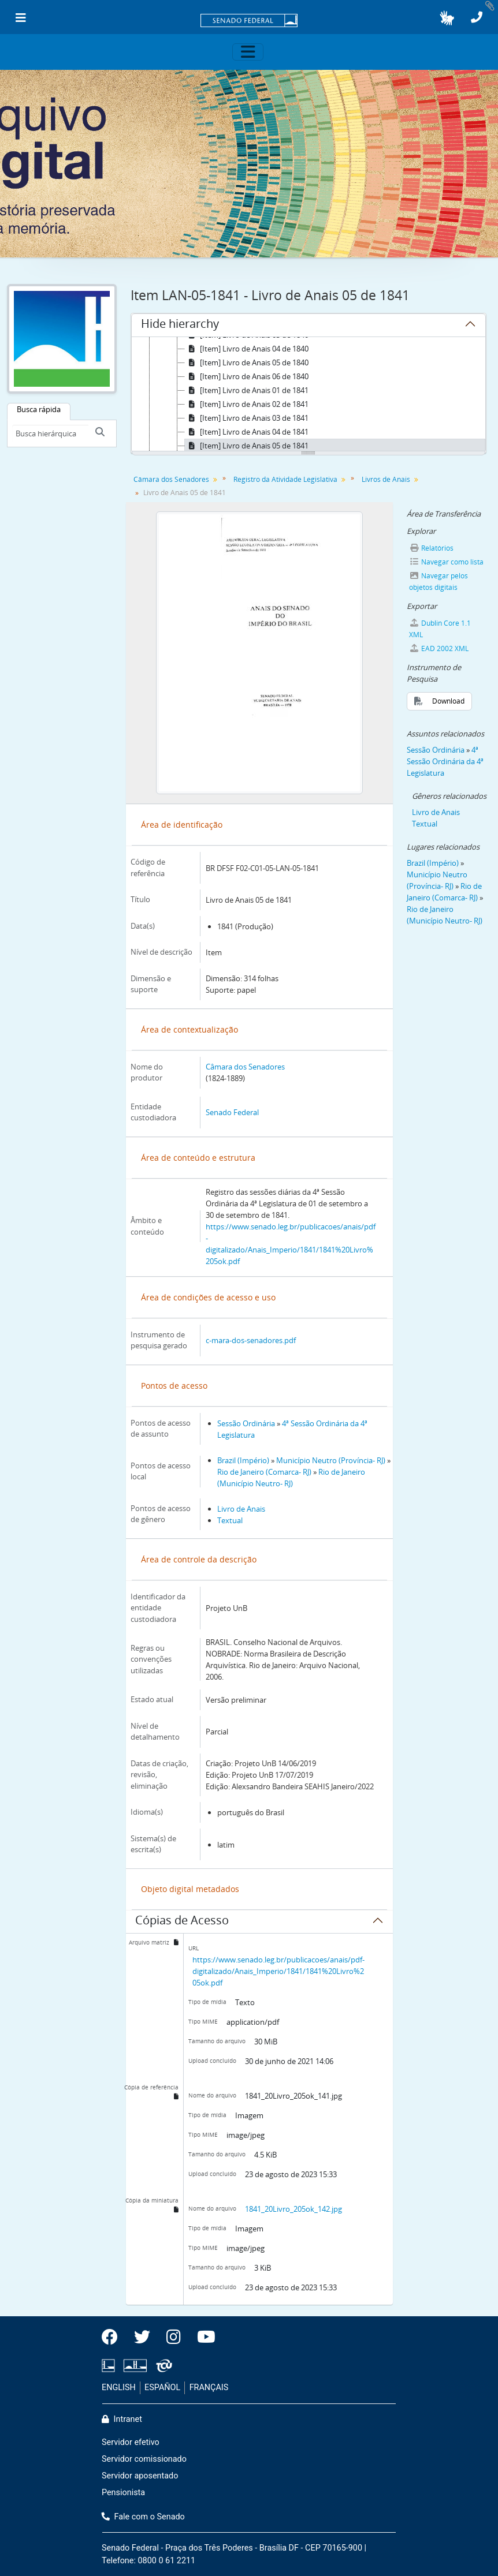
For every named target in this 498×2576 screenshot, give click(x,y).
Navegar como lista (446, 562)
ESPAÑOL (162, 2387)
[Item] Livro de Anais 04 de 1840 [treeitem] (247, 349)
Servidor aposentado (140, 2476)
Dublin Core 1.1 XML (440, 629)
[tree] (309, 395)
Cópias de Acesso (182, 1922)
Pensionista (123, 2493)
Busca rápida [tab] (39, 409)
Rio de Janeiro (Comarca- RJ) (264, 1472)
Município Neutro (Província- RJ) (330, 1460)
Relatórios (431, 548)
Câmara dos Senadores (171, 479)
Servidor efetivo (130, 2442)
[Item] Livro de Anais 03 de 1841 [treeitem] (247, 418)
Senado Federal (232, 1112)
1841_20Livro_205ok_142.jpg (293, 2209)
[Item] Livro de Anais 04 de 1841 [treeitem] (247, 432)
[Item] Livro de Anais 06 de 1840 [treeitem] (247, 376)
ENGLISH (119, 2387)
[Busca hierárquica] (50, 433)
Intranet (122, 2419)
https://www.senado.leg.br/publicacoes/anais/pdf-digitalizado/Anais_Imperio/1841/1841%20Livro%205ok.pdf (278, 1971)
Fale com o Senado (143, 2517)
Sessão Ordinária (246, 1423)
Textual (230, 1520)
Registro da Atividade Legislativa (285, 479)
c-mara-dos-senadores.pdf (251, 1340)
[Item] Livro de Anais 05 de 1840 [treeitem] (247, 362)
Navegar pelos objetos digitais (439, 581)
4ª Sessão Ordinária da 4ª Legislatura (445, 761)
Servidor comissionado (144, 2459)
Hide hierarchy (180, 325)
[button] (447, 17)
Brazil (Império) (243, 1460)
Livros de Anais (386, 479)
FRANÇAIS (209, 2387)
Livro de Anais (241, 1509)
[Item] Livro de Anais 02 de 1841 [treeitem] (247, 404)
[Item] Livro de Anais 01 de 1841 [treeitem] (247, 390)
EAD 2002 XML (439, 648)
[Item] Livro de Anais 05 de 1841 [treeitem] (247, 446)
